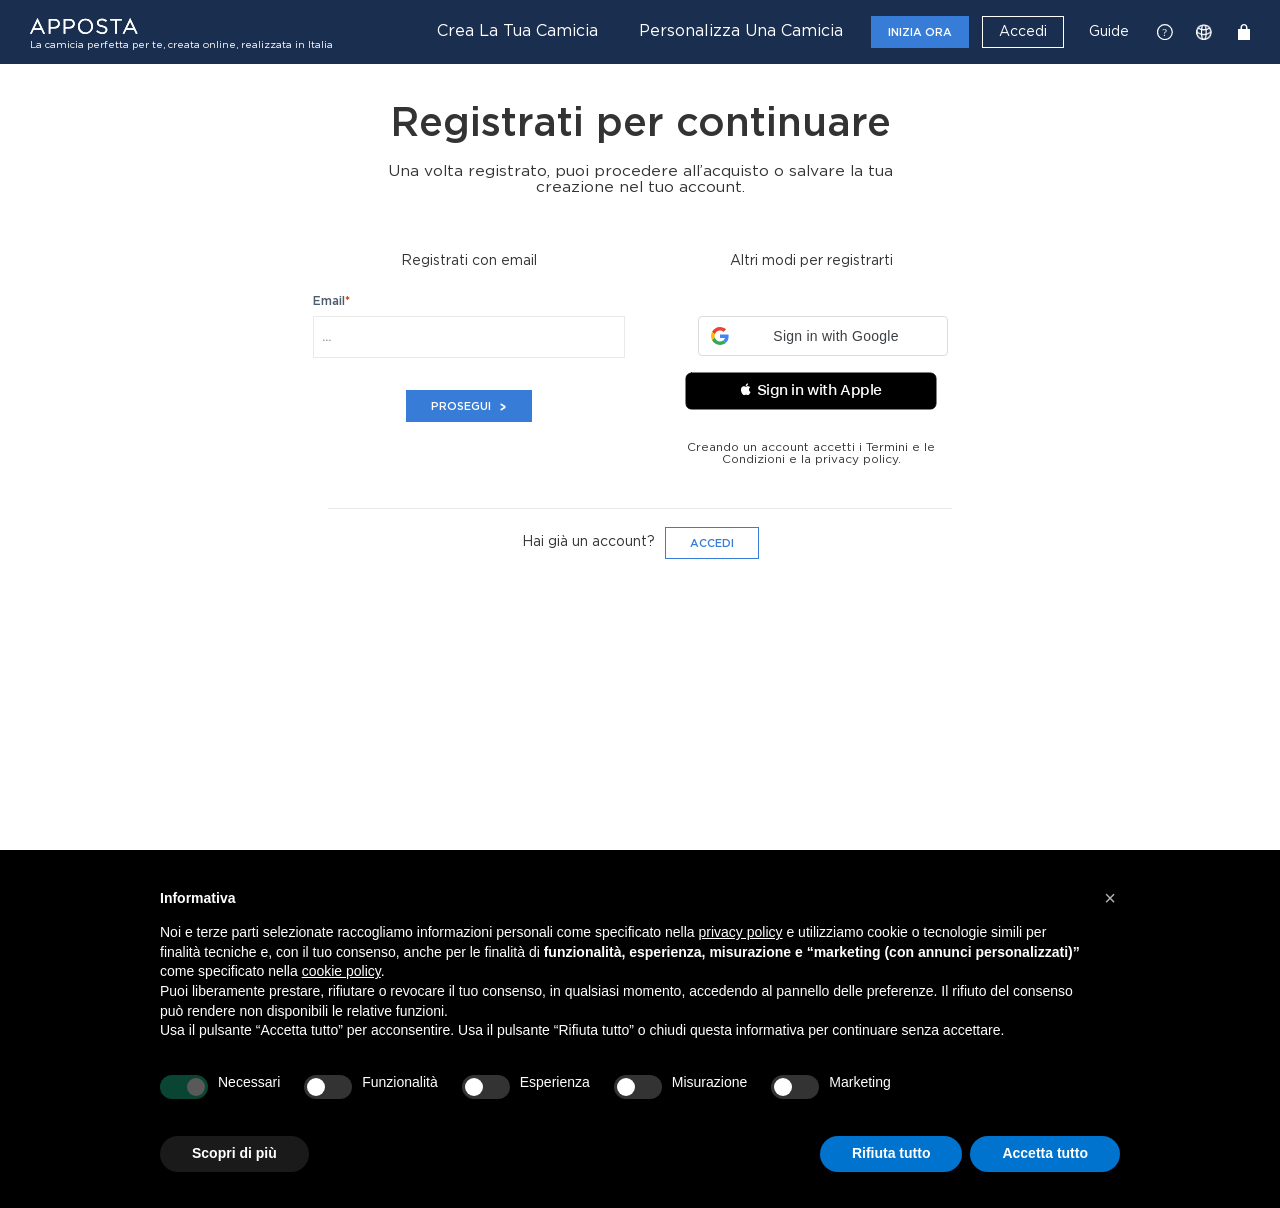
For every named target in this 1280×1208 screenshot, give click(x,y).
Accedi (1023, 32)
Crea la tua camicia (517, 31)
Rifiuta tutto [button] (891, 1153)
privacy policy (856, 459)
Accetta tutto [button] (1045, 1153)
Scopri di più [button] (234, 1153)
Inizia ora (920, 32)
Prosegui (469, 406)
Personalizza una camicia (741, 31)
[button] (823, 336)
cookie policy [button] (341, 971)
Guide (1109, 32)
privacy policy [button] (741, 932)
